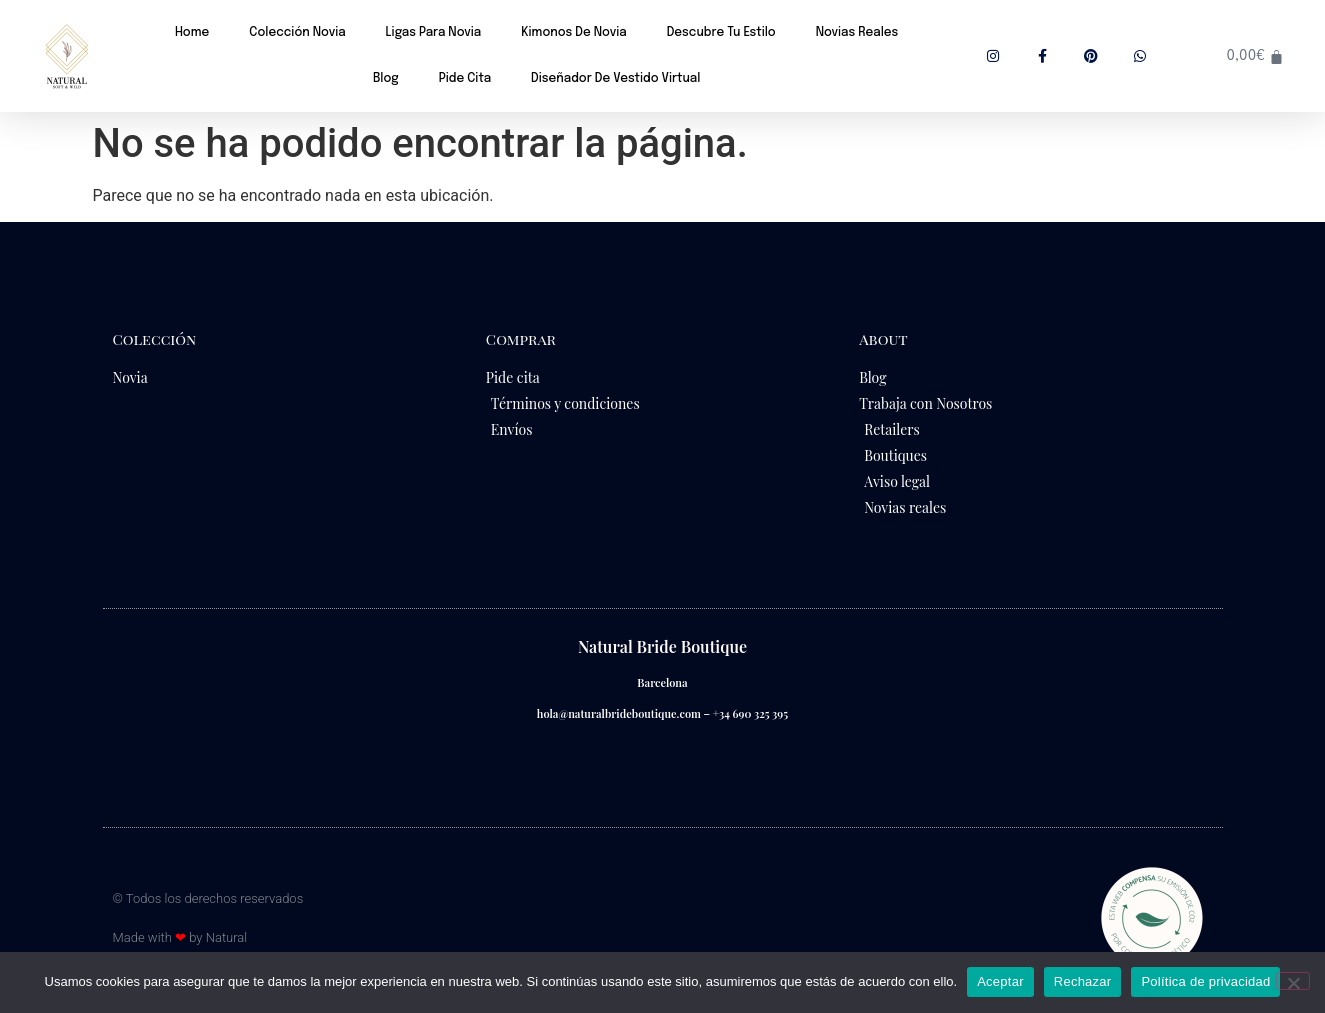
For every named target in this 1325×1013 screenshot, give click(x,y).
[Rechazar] (1293, 981)
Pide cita (465, 79)
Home (192, 33)
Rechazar (1083, 981)
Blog (386, 79)
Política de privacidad (1205, 981)
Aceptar (1000, 981)
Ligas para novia (434, 33)
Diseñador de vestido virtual (615, 79)
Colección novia (297, 33)
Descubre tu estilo (721, 33)
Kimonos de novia (573, 33)
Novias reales (857, 33)
